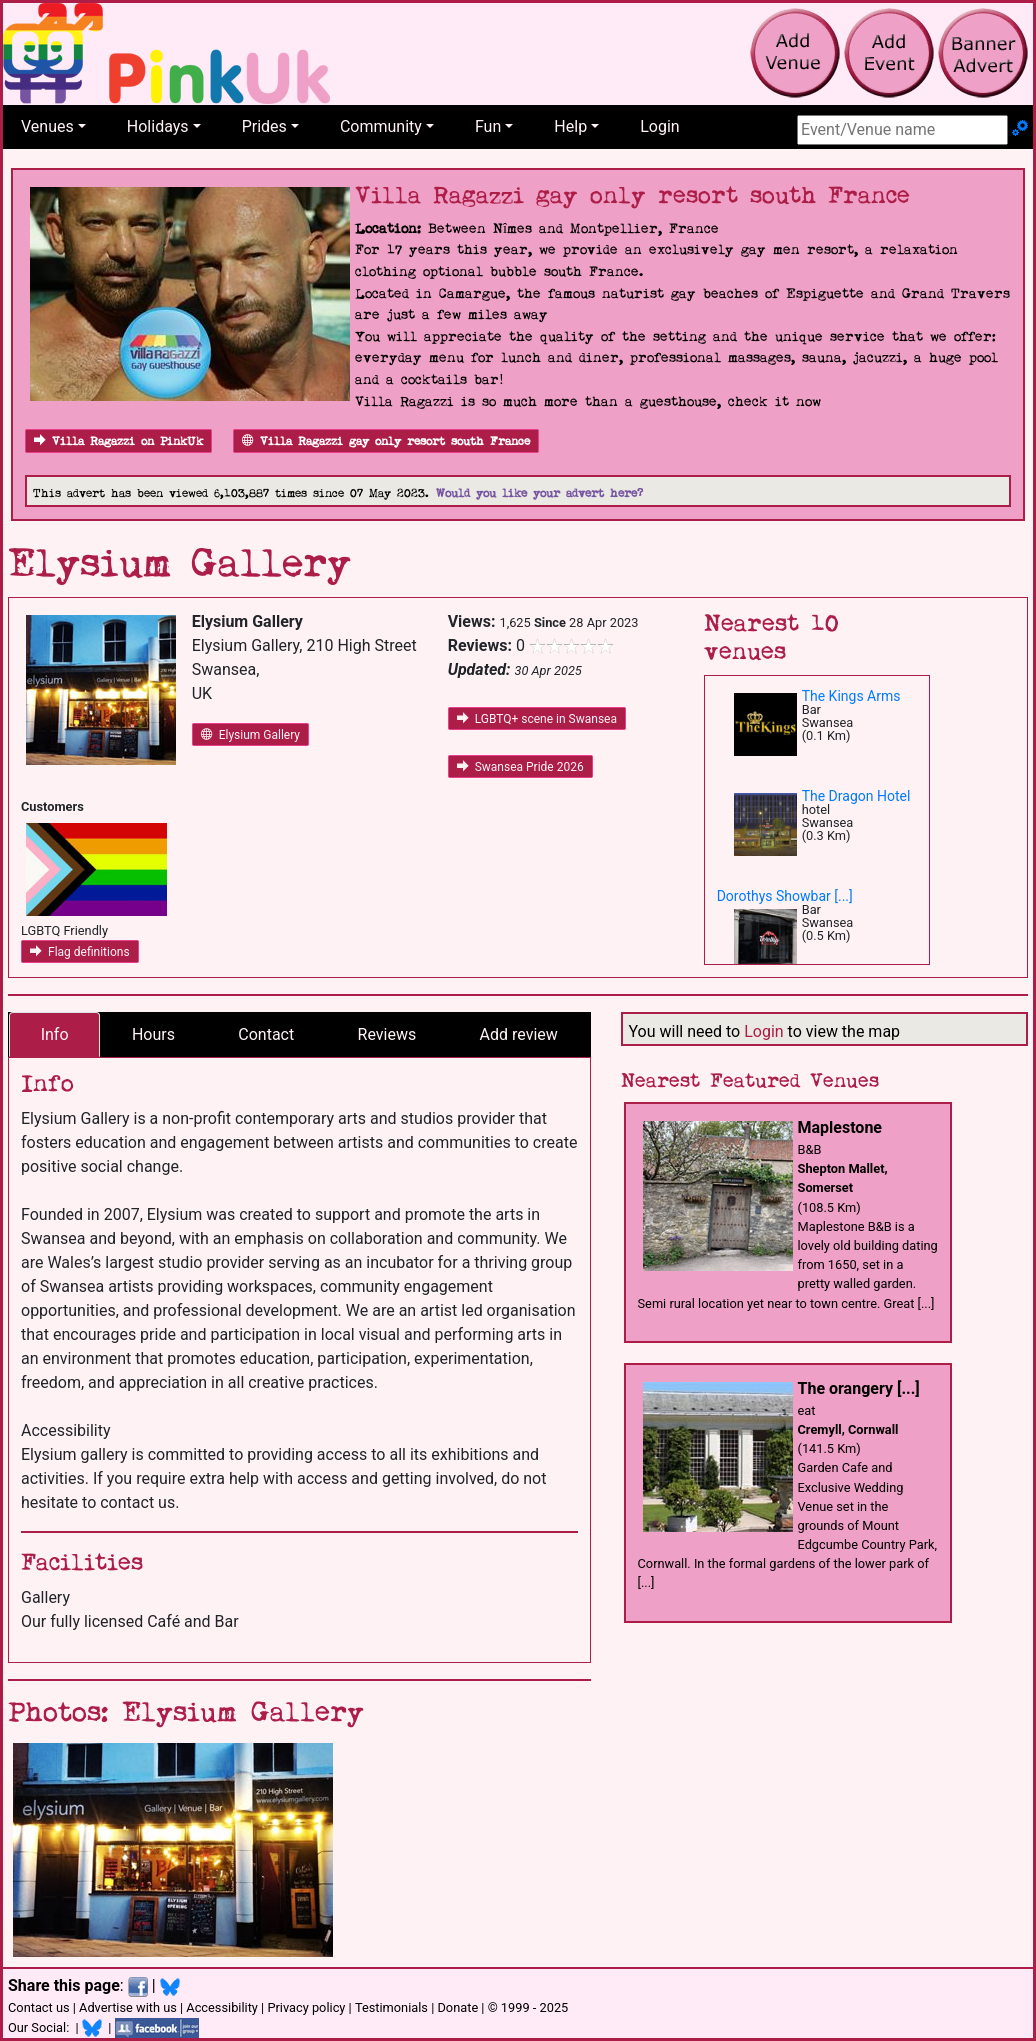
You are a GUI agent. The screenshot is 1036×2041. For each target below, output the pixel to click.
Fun (488, 126)
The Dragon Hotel (856, 796)
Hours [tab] (153, 1034)
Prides (264, 126)
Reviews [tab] (387, 1034)
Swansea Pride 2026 (520, 767)
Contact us (39, 2007)
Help (570, 126)
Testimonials (391, 2007)
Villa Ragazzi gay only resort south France (386, 441)
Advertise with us (128, 2007)
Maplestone (840, 1127)
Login (659, 126)
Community (381, 126)
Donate (457, 2007)
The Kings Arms (851, 696)
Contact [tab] (266, 1034)
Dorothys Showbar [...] (785, 896)
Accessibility (222, 2007)
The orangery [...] (859, 1388)
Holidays (158, 126)
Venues (47, 126)
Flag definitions (80, 952)
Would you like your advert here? (539, 493)
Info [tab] (55, 1034)
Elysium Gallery (250, 735)
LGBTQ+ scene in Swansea (537, 719)
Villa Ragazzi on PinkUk (118, 441)
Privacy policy (306, 2007)
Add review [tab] (519, 1034)
